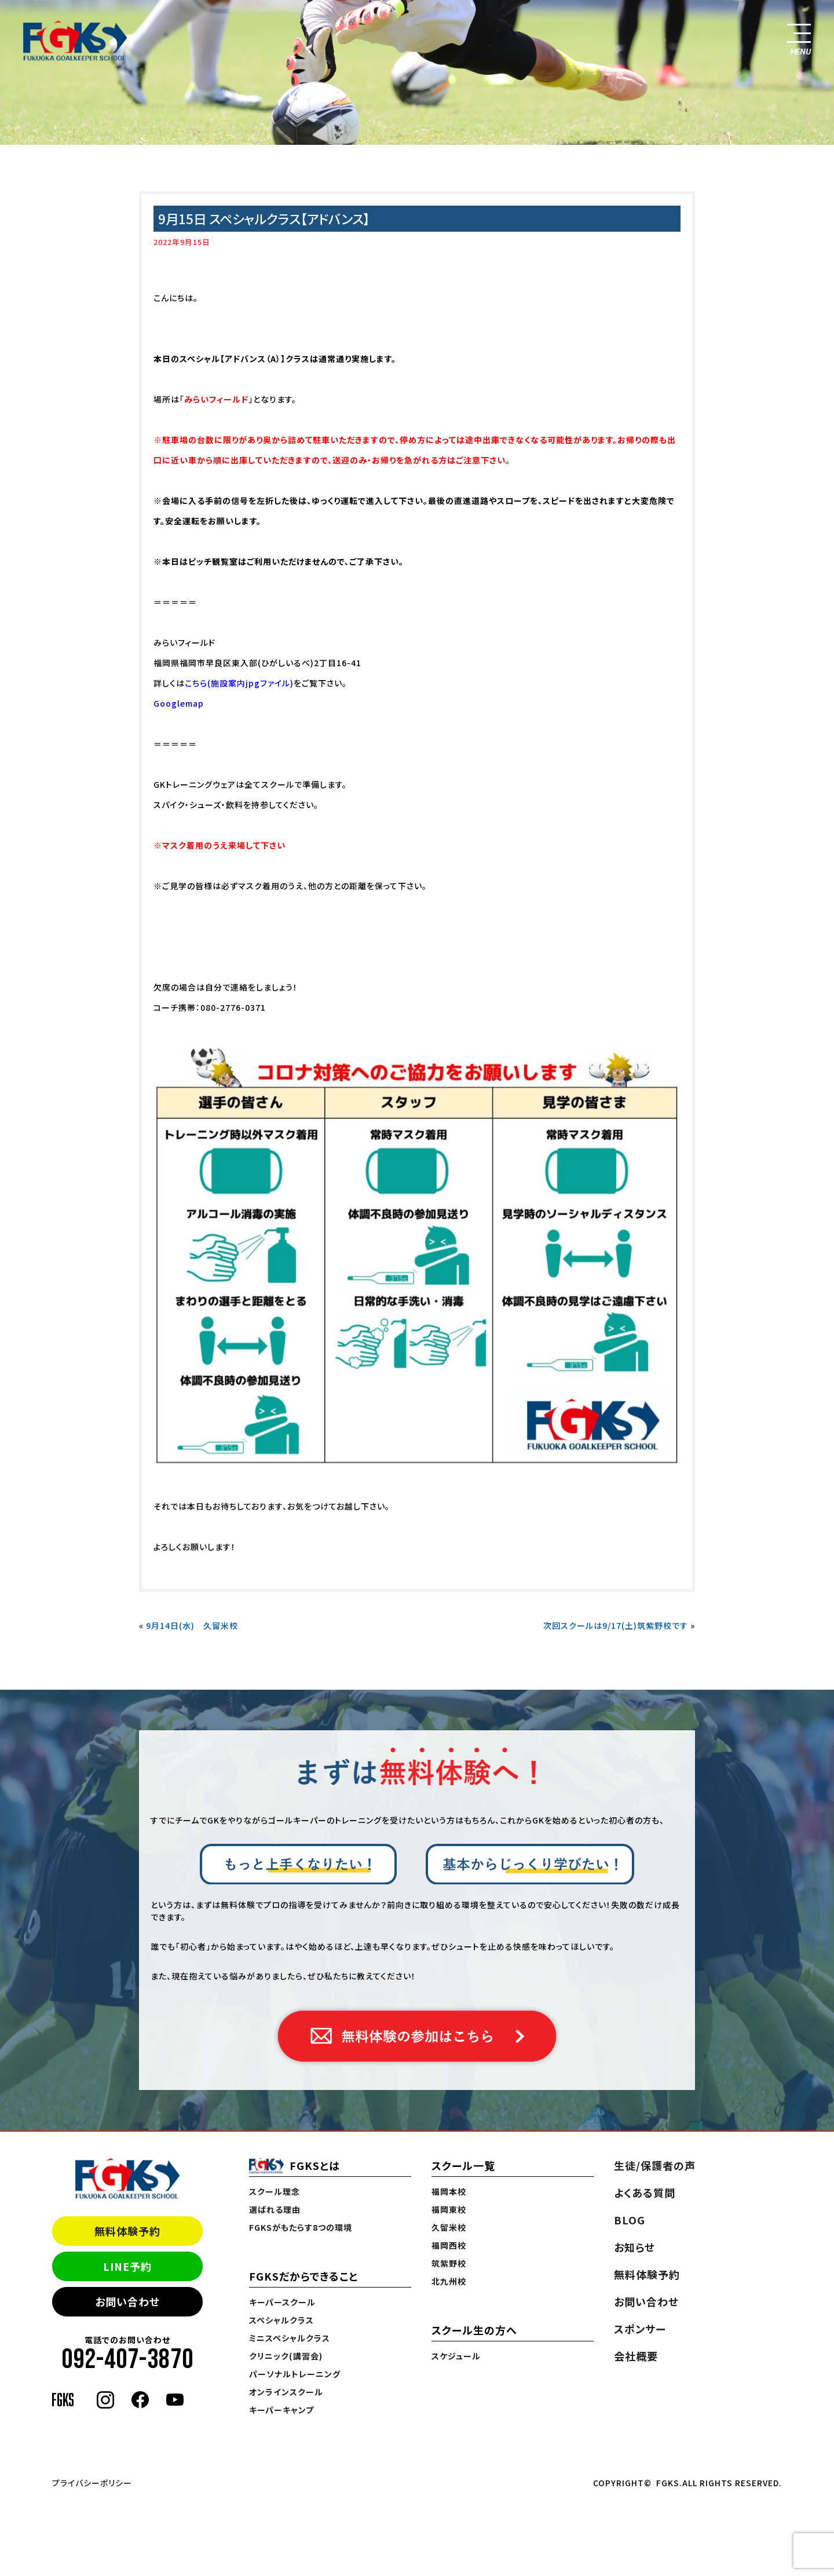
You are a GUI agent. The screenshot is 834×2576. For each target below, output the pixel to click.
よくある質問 (644, 2192)
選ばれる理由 (275, 2209)
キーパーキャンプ (281, 2410)
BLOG (629, 2219)
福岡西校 (448, 2245)
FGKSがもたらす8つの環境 (300, 2227)
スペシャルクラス (281, 2320)
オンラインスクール (286, 2392)
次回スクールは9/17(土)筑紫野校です (615, 1625)
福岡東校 (448, 2209)
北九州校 (448, 2281)
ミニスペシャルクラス (289, 2338)
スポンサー (640, 2328)
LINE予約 (127, 2266)
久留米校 (448, 2227)
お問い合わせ (127, 2301)
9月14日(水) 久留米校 (192, 1625)
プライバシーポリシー (92, 2483)
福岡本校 (448, 2191)
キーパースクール (282, 2302)
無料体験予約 (127, 2230)
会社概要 (636, 2355)
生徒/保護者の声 (655, 2165)
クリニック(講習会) (286, 2356)
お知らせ (634, 2247)
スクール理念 (274, 2191)
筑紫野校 (448, 2263)
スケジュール (456, 2356)
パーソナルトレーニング (295, 2374)
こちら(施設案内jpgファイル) (239, 683)
